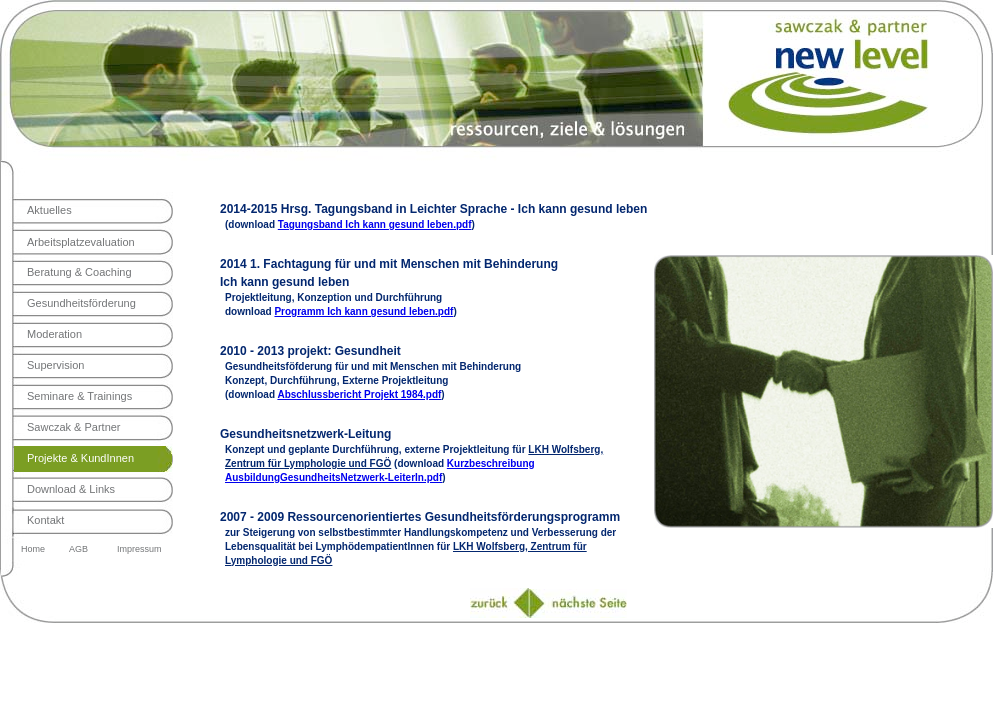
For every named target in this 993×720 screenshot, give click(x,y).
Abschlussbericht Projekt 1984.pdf (359, 394)
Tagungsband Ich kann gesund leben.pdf (375, 224)
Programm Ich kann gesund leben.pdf (363, 311)
